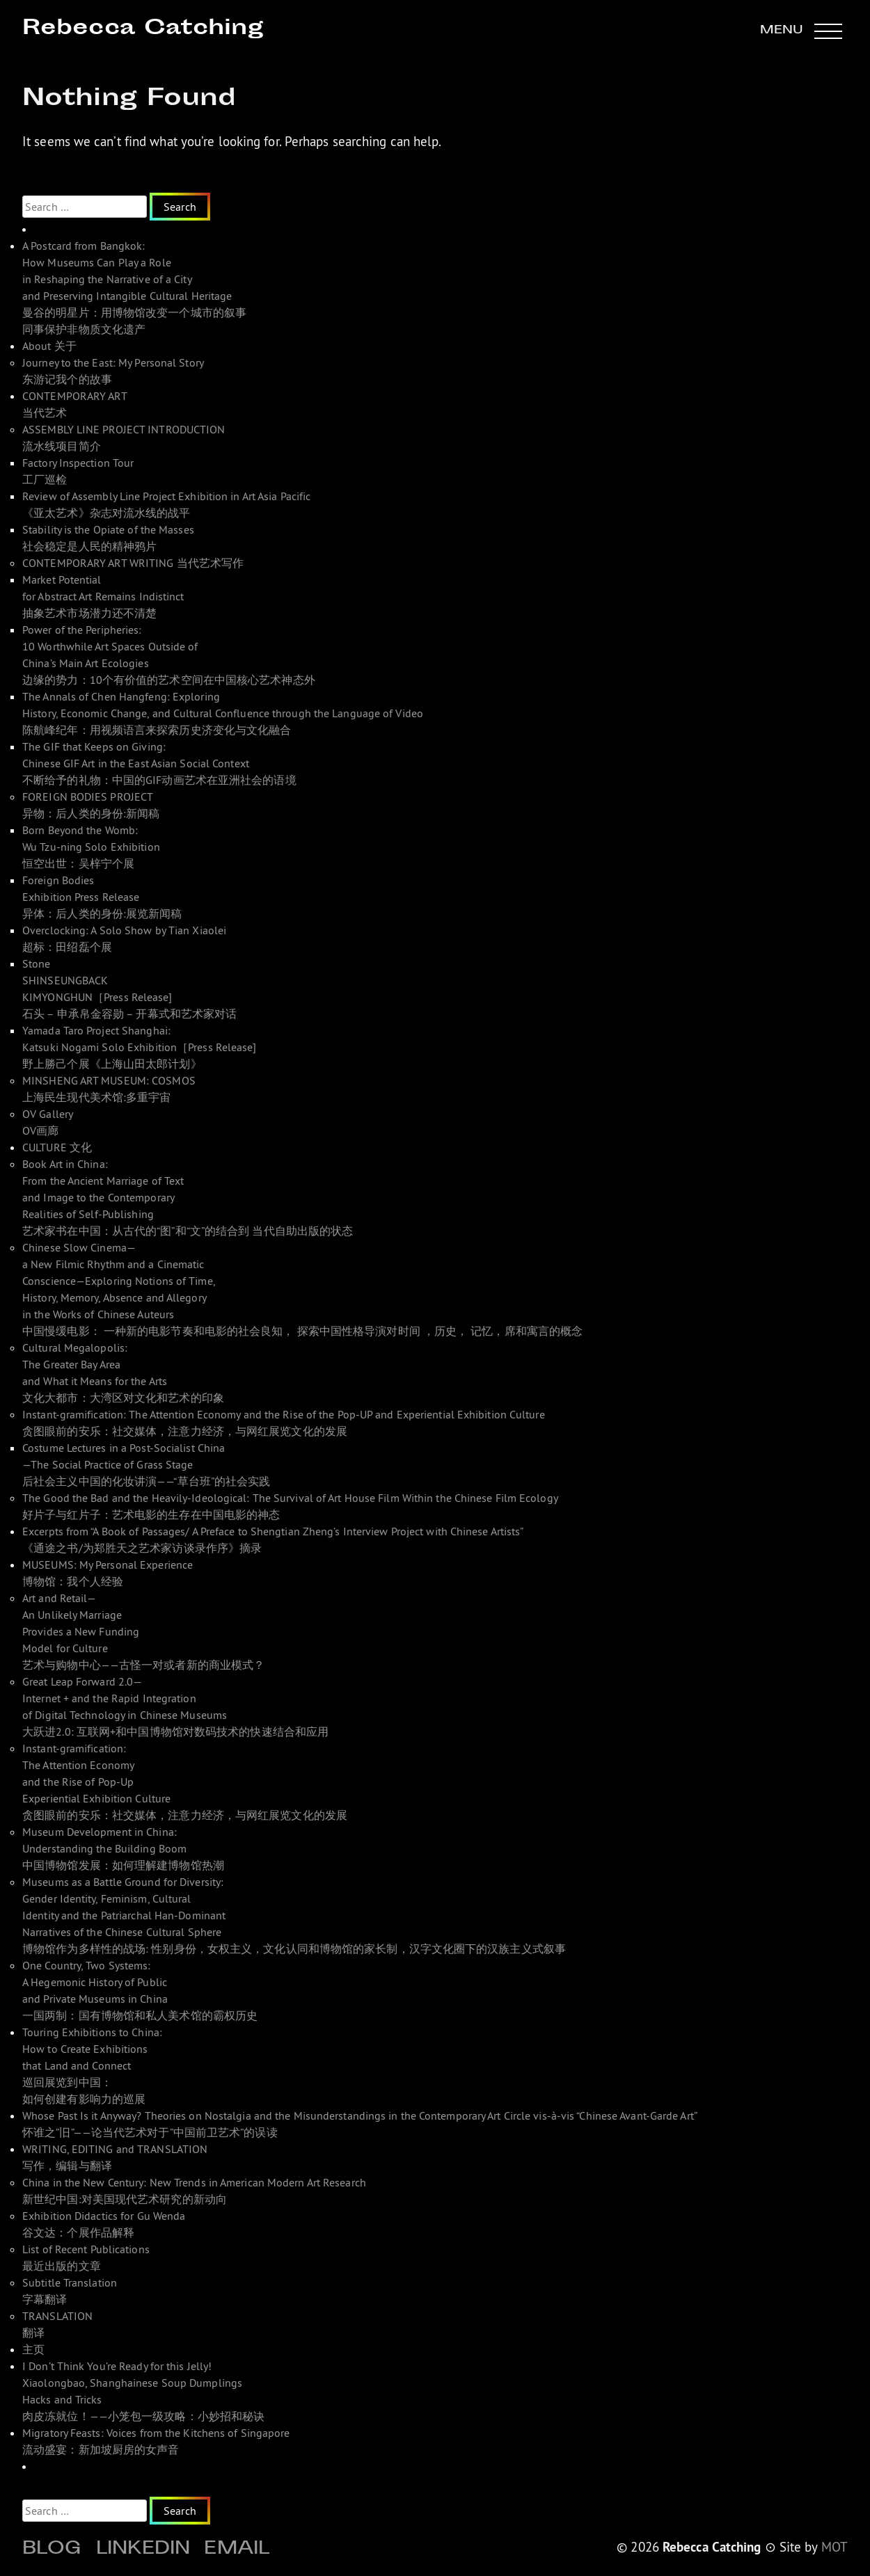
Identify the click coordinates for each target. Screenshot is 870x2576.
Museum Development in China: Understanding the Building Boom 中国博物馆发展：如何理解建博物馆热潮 (123, 1848)
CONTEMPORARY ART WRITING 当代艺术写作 (133, 563)
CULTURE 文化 (57, 1147)
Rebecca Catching (142, 29)
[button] (801, 30)
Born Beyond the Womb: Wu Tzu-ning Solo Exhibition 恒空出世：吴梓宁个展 (91, 846)
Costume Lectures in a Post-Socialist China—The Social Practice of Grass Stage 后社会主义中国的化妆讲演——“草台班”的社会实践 (146, 1464)
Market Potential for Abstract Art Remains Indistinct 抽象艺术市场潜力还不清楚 (103, 596)
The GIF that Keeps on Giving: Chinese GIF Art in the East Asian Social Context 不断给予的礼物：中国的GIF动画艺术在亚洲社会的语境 (159, 763)
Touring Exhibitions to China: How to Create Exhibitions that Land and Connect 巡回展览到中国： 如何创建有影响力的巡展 (92, 2065)
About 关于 (49, 346)
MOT (834, 2546)
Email (236, 2549)
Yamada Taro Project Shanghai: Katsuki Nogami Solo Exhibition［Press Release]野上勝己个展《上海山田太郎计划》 (139, 1047)
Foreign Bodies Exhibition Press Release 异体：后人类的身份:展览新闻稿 (102, 896)
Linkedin (143, 2549)
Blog (51, 2549)
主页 (33, 2349)
